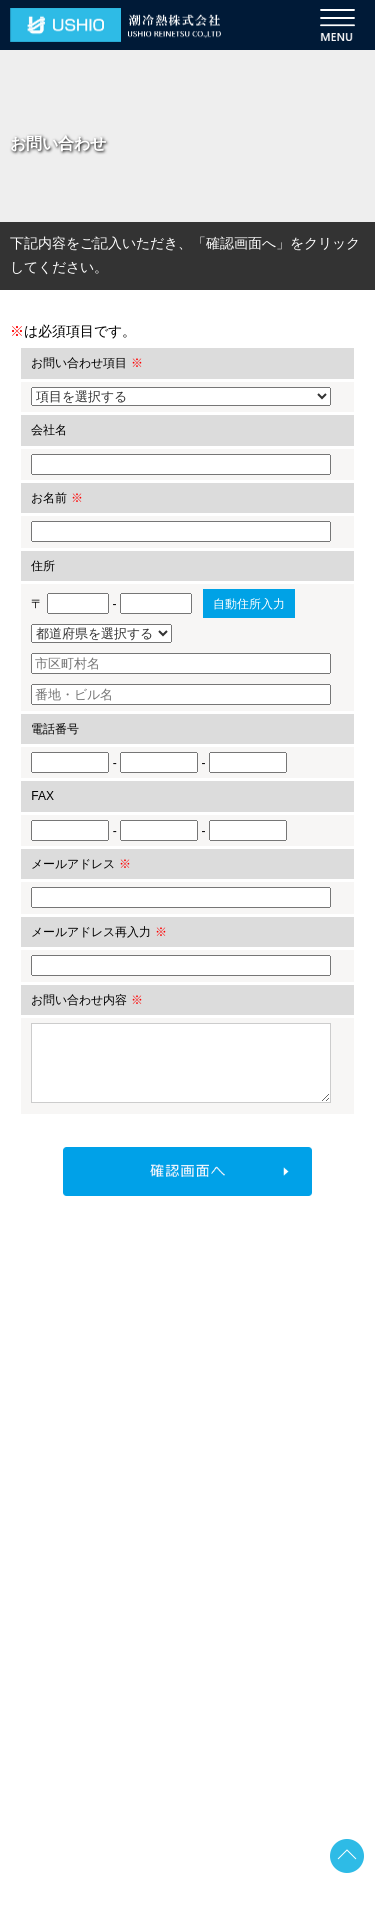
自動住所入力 (249, 604)
